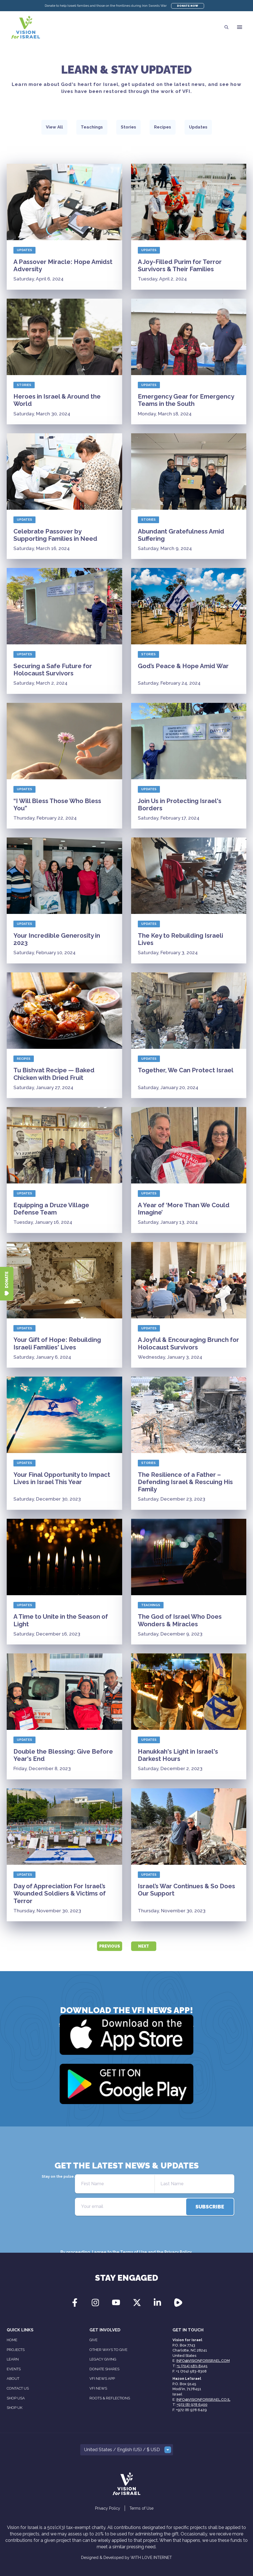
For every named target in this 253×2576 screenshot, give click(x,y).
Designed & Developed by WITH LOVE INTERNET (126, 2557)
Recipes (23, 1059)
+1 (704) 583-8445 (192, 2366)
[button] (239, 27)
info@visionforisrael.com (203, 2361)
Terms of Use (133, 2252)
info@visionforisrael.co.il (203, 2399)
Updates (24, 250)
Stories (24, 385)
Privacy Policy (177, 2252)
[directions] (210, 2206)
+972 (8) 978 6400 (192, 2404)
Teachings (150, 1605)
